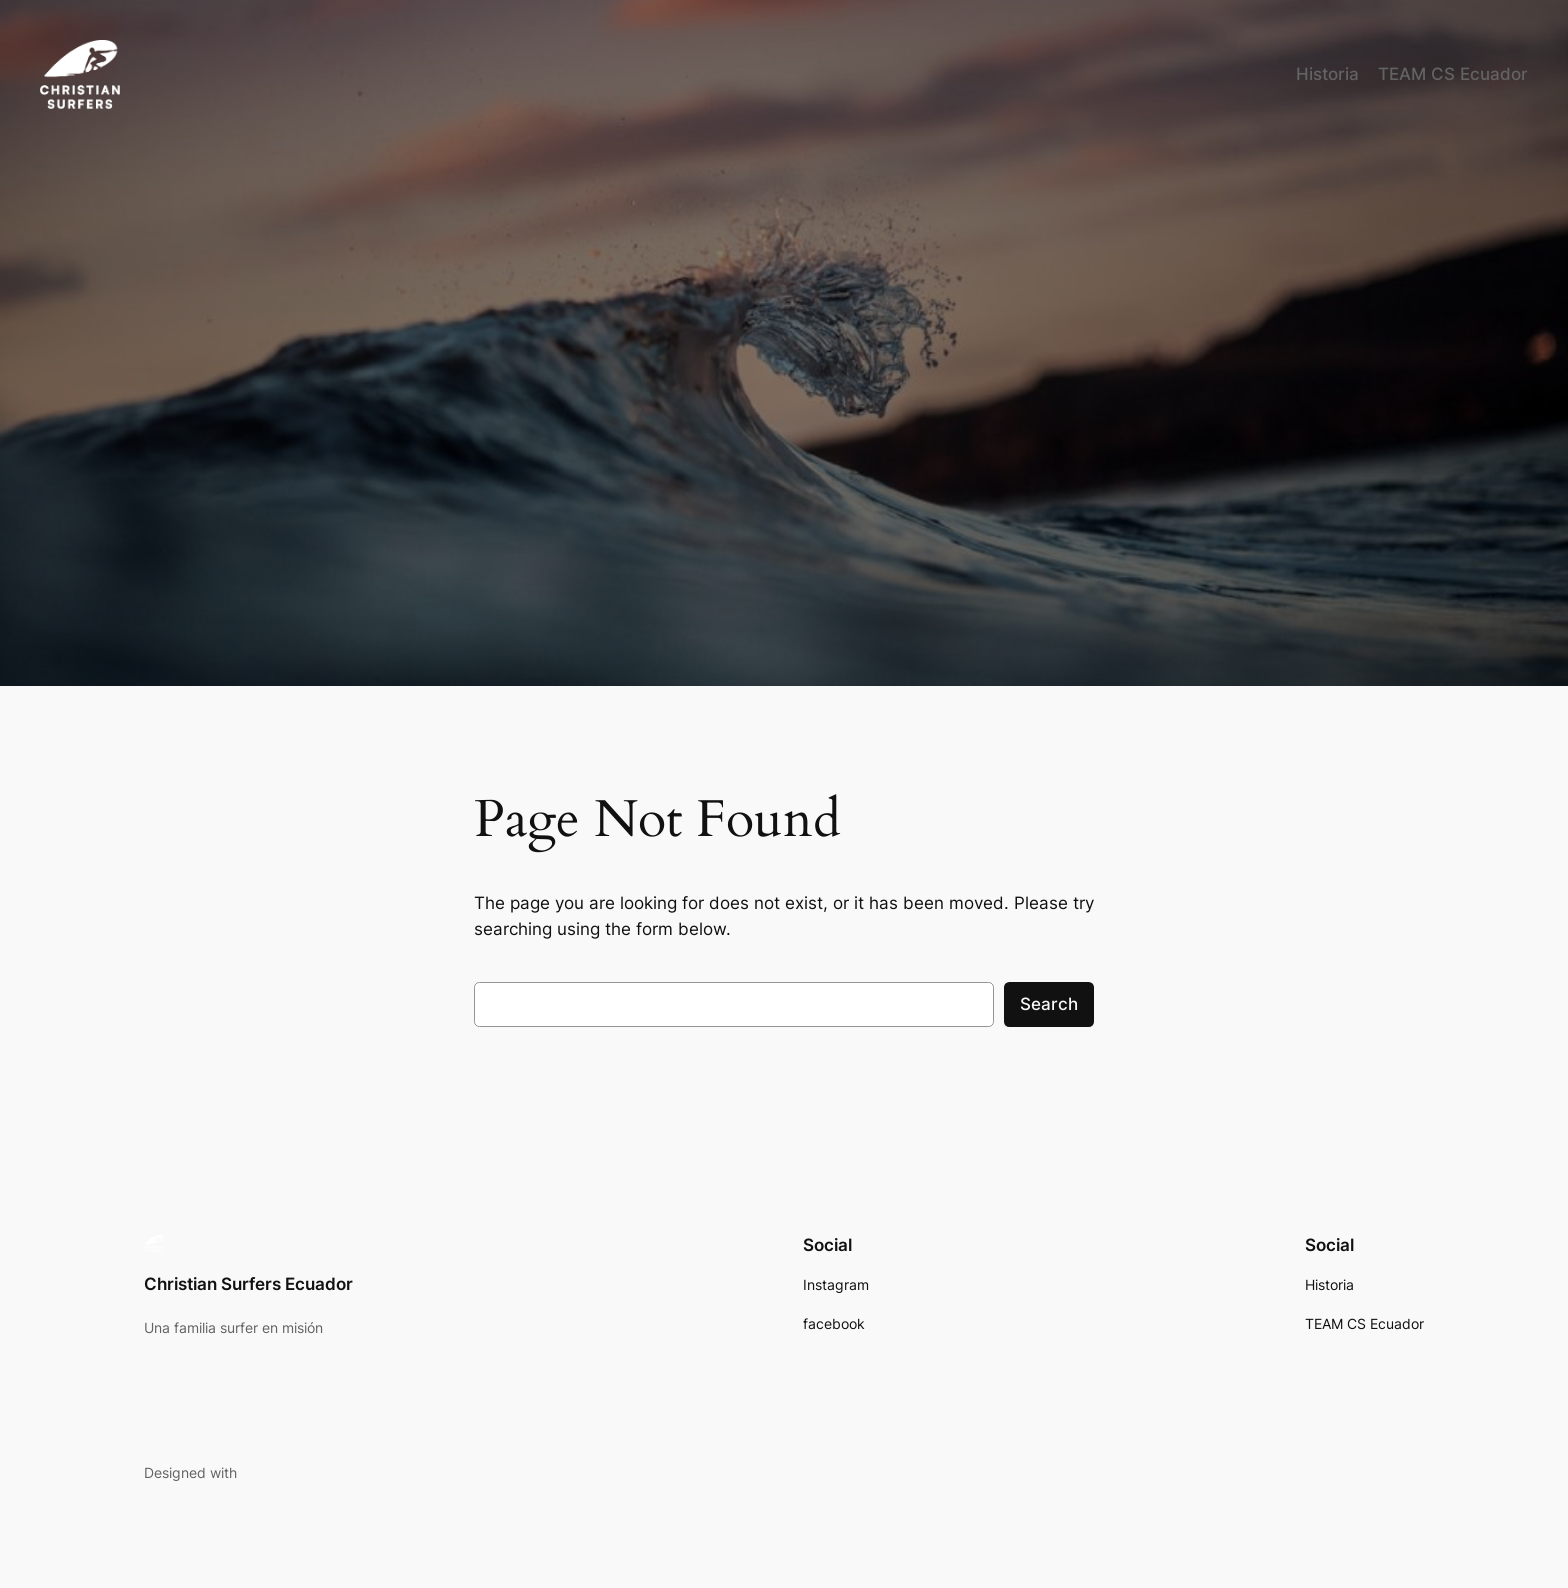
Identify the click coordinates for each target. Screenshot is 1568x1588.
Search (1049, 1004)
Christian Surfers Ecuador (248, 1284)
